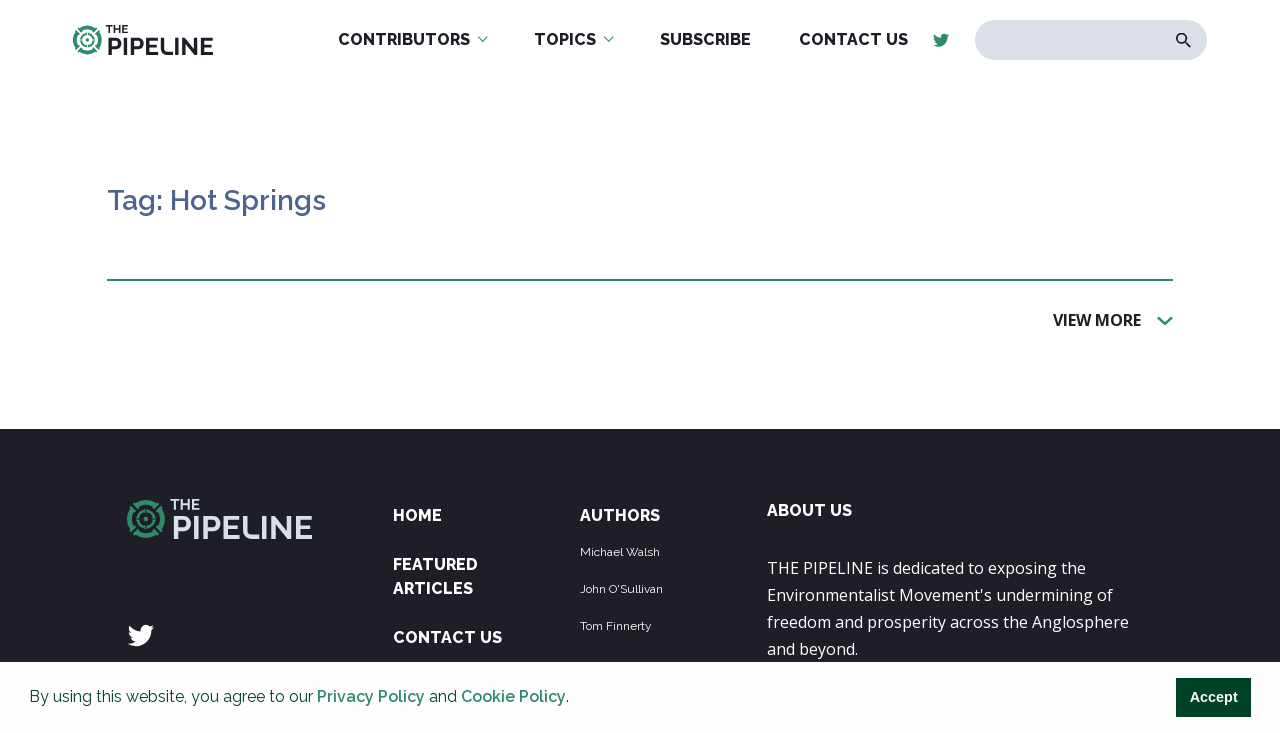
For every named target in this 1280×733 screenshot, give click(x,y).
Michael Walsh (620, 552)
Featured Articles (435, 576)
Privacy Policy (371, 696)
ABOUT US (809, 510)
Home (417, 515)
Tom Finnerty (616, 626)
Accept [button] (1214, 697)
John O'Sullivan (621, 589)
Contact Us (447, 637)
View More (1097, 319)
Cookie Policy (513, 696)
